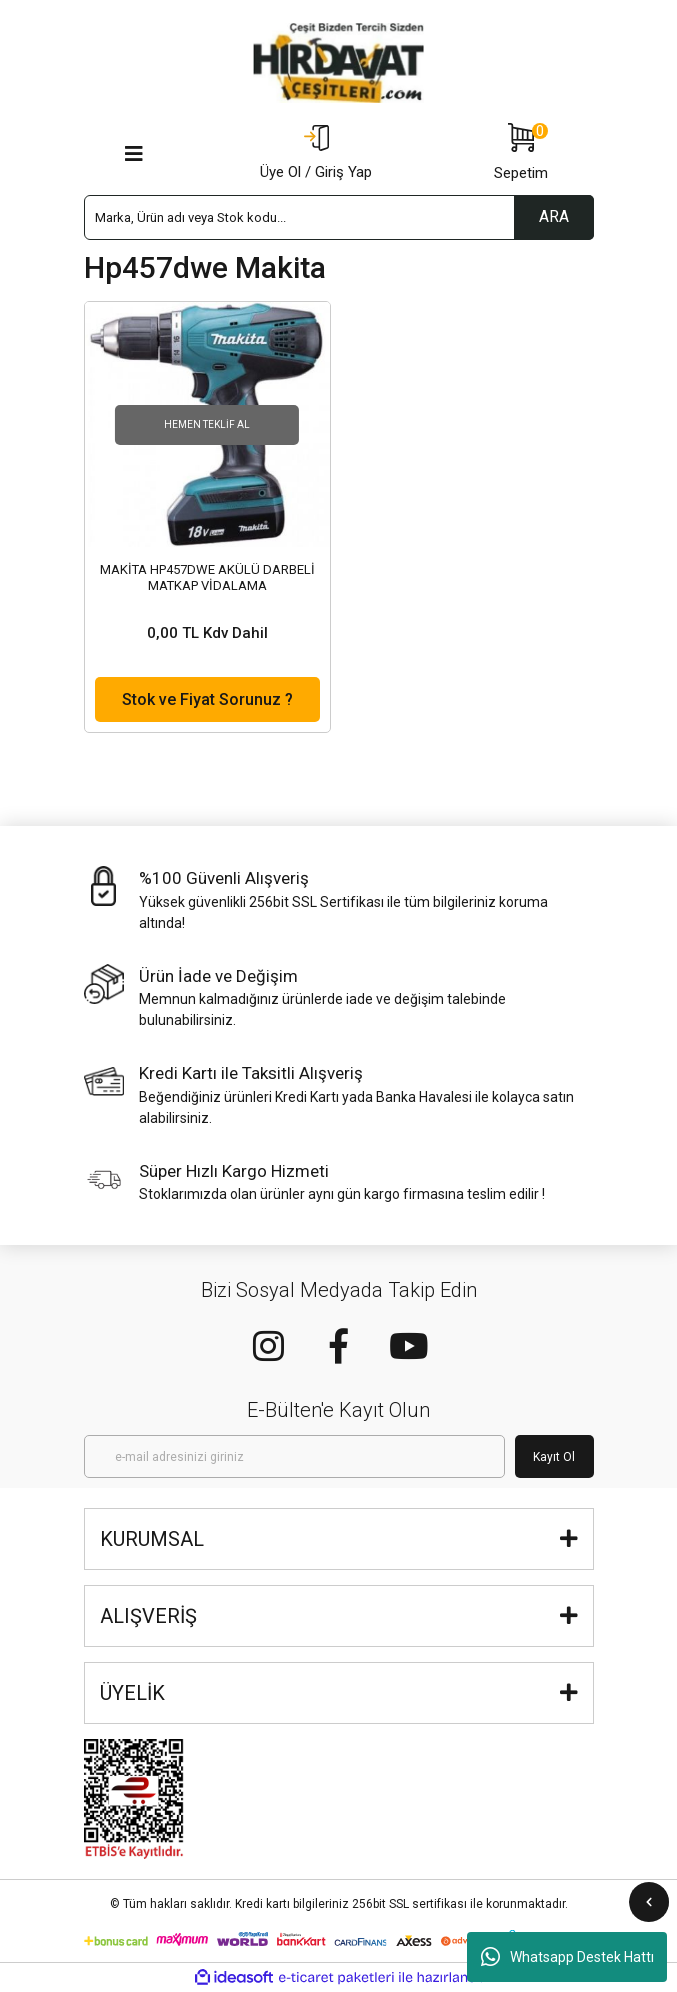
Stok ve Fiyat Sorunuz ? (207, 699)
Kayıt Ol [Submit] (554, 1457)
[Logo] (339, 63)
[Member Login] (316, 154)
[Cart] (521, 154)
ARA (554, 216)
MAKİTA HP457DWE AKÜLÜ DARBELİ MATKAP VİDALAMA (207, 577)
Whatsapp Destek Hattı (567, 1957)
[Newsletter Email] (294, 1456)
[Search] (339, 217)
